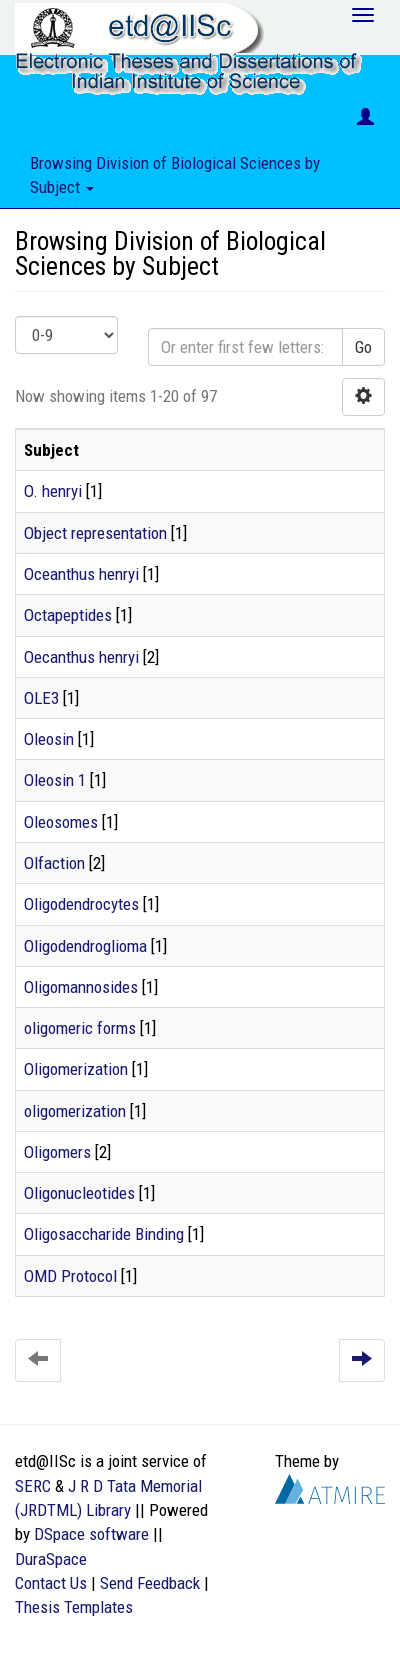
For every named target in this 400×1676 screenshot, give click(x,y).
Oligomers (57, 1152)
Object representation (95, 533)
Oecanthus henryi (81, 657)
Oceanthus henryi (81, 574)
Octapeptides (68, 615)
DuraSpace (51, 1559)
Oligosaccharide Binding (104, 1234)
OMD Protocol (70, 1276)
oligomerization (75, 1111)
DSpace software (91, 1534)
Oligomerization (76, 1069)
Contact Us (51, 1583)
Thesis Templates (74, 1607)
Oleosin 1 (55, 780)
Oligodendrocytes (81, 904)
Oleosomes (61, 822)
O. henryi (53, 491)
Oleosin (49, 739)
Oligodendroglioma (85, 946)
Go (363, 347)
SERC (33, 1486)
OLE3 (41, 698)
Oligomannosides (81, 987)
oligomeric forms (80, 1028)
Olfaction (54, 863)
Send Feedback (150, 1583)
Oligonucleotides (79, 1193)
